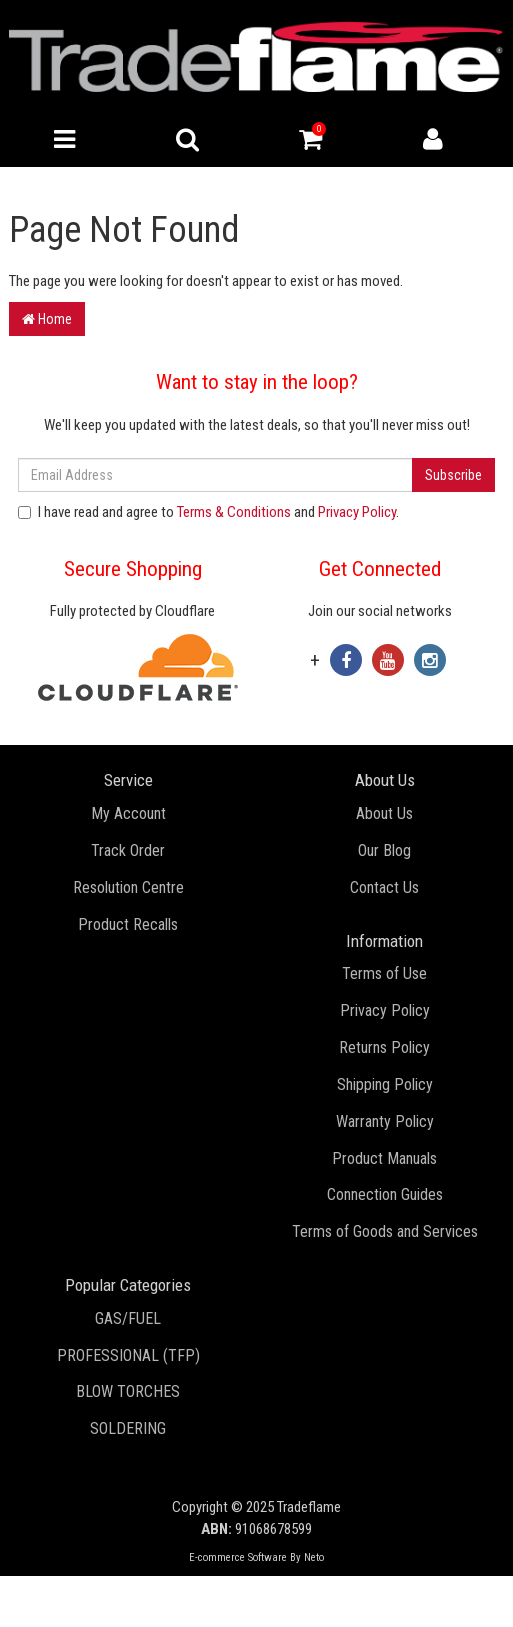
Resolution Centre (128, 887)
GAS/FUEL (128, 1318)
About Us (384, 813)
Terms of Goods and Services (385, 1231)
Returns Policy (384, 1047)
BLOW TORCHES (128, 1391)
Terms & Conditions (234, 512)
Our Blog (384, 850)
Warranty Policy (385, 1121)
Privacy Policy (357, 512)
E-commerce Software (238, 1557)
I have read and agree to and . (208, 512)
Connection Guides (385, 1194)
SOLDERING (128, 1428)
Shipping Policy (385, 1084)
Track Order (128, 850)
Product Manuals (384, 1158)
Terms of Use (384, 973)
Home (47, 319)
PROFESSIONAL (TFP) (128, 1355)
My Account (128, 813)
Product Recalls (128, 924)
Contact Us (384, 887)
